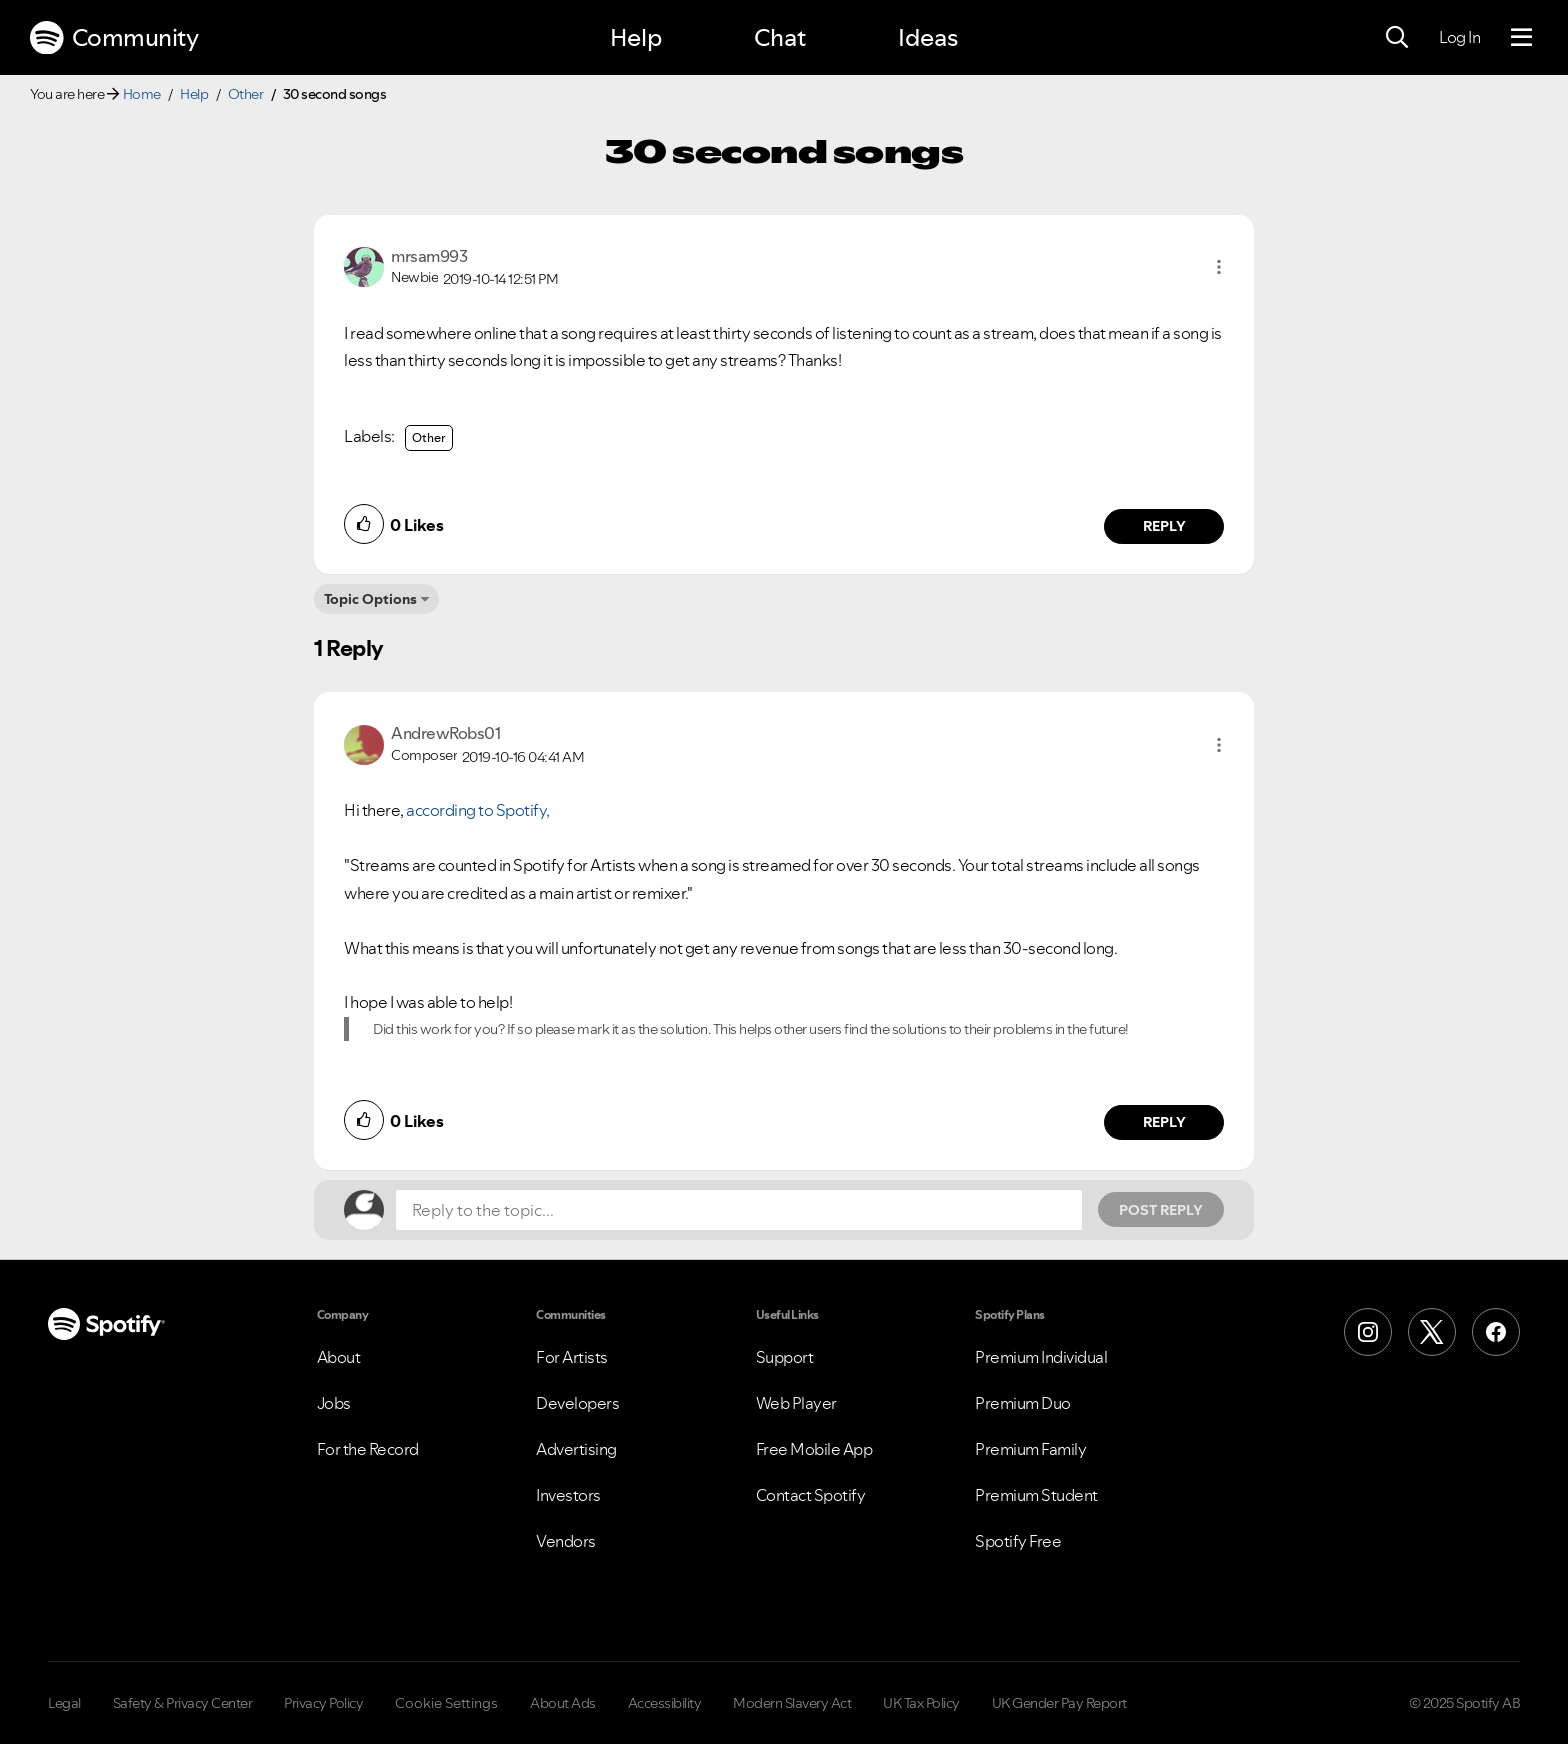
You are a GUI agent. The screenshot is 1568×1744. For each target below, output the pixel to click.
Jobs (334, 1403)
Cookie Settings (446, 1703)
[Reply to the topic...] (739, 1210)
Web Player (796, 1403)
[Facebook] (1496, 1332)
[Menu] (1521, 38)
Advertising (576, 1449)
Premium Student (1036, 1495)
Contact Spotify (811, 1495)
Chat (780, 37)
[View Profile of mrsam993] (429, 256)
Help (636, 37)
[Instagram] (1368, 1332)
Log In (1459, 37)
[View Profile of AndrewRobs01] (445, 733)
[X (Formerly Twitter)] (1432, 1332)
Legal (64, 1703)
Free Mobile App (814, 1449)
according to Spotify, (478, 810)
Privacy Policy (323, 1703)
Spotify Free (1018, 1541)
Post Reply (1161, 1210)
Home (142, 94)
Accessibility (665, 1703)
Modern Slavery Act (792, 1703)
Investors (568, 1495)
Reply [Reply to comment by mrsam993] (1164, 526)
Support (785, 1357)
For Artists (572, 1357)
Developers (577, 1403)
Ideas (928, 37)
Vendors (566, 1541)
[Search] (1397, 38)
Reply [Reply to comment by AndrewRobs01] (1164, 1122)
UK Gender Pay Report (1059, 1703)
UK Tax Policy (921, 1703)
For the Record (368, 1449)
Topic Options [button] (370, 599)
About (339, 1357)
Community (114, 38)
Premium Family (1030, 1449)
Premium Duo (1023, 1403)
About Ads (563, 1703)
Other (246, 94)
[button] (1219, 267)
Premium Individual (1041, 1357)
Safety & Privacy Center (183, 1703)
